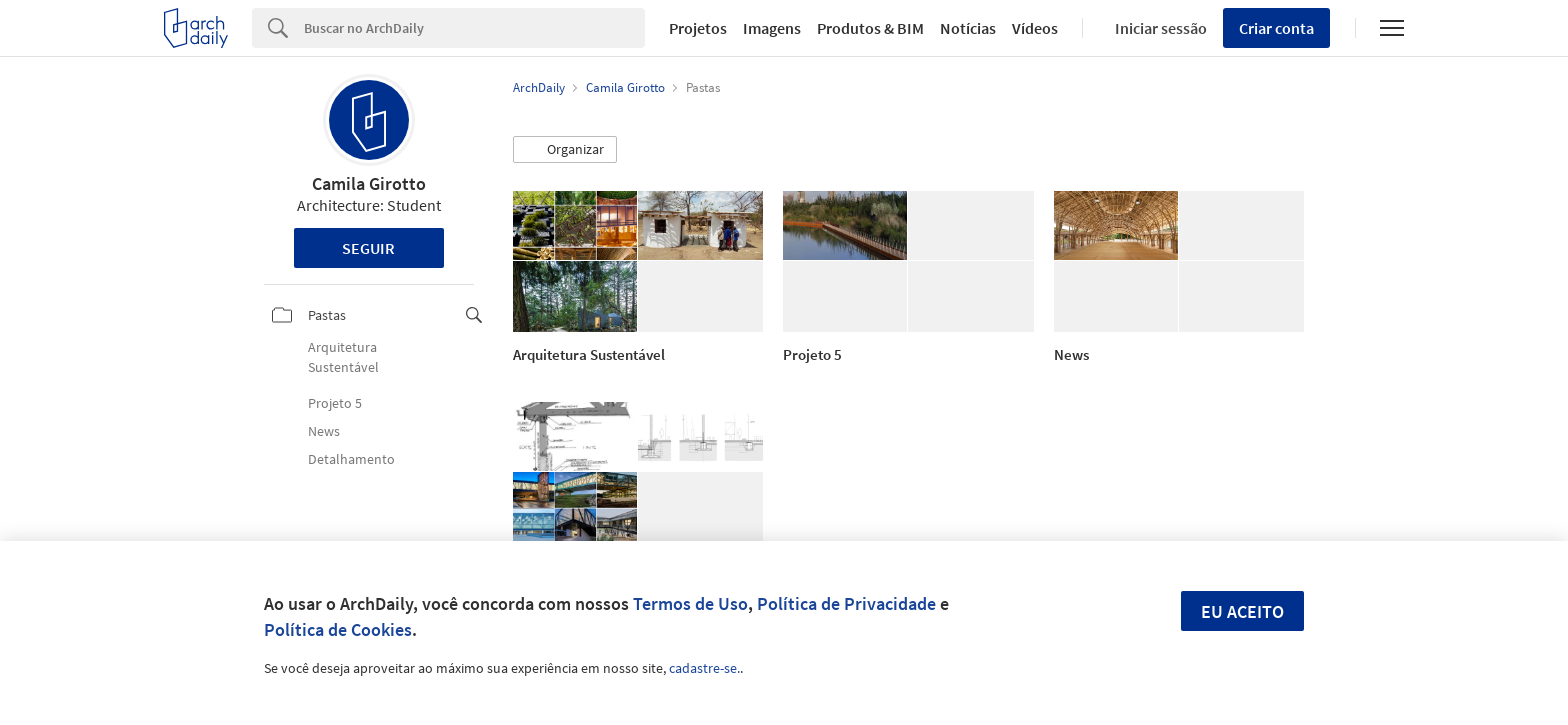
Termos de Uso (690, 603)
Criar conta (1276, 28)
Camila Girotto (369, 183)
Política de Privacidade (846, 603)
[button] (565, 150)
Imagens (772, 28)
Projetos (698, 28)
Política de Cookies (338, 629)
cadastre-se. (704, 668)
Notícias (968, 28)
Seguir (368, 248)
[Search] (474, 28)
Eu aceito (1242, 611)
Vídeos (1035, 28)
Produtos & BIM (870, 28)
